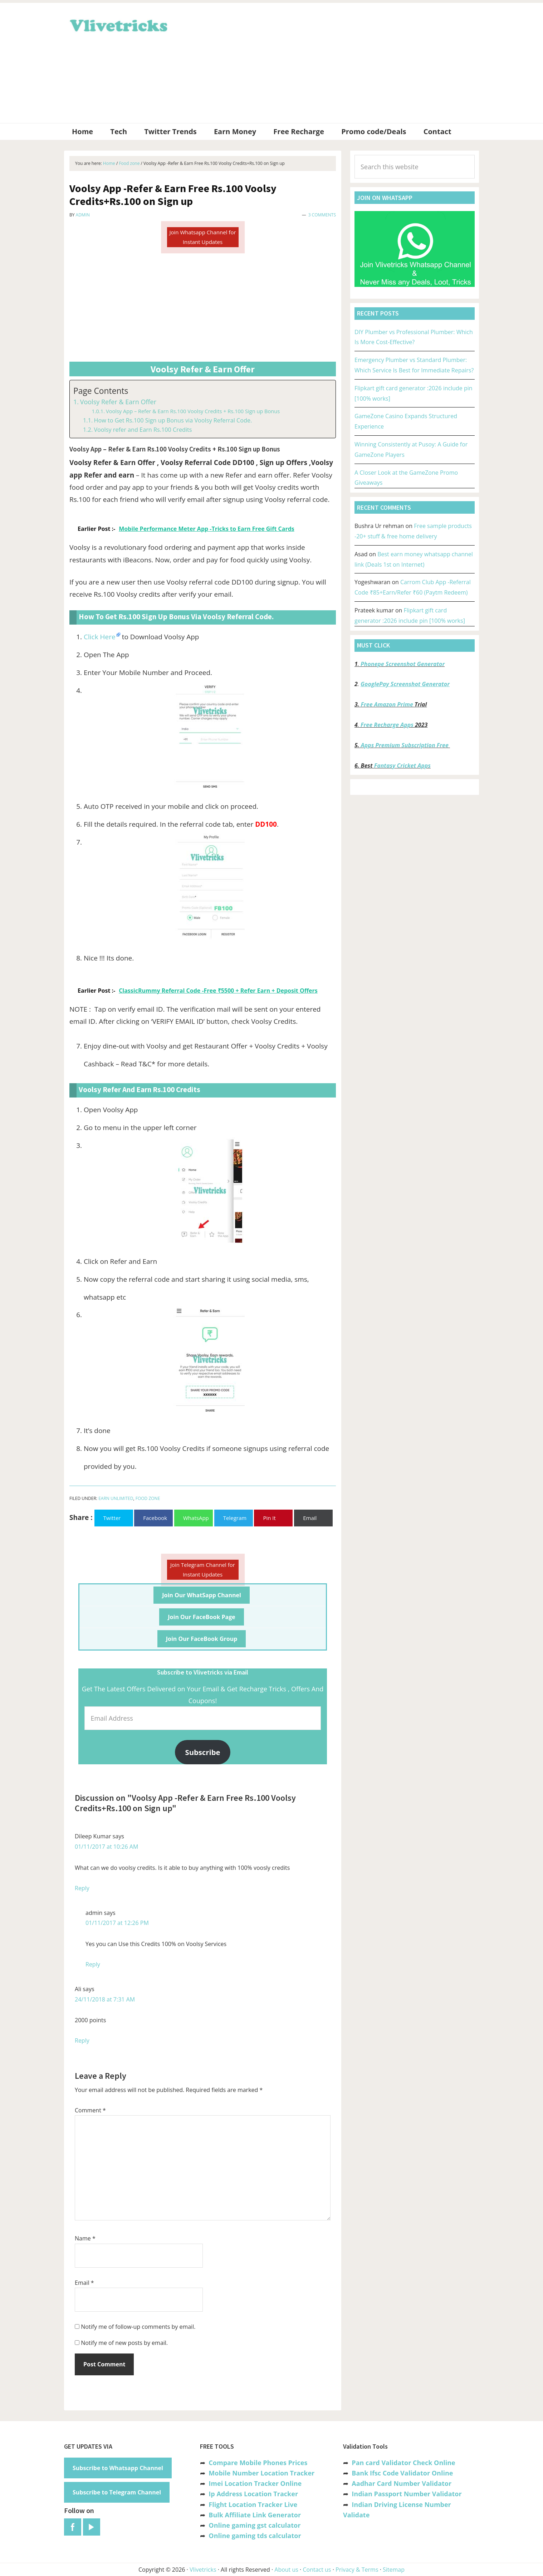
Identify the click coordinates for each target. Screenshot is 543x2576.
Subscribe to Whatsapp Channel (118, 2468)
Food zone (148, 1498)
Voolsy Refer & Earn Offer (118, 401)
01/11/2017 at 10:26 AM (106, 1847)
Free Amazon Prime (387, 704)
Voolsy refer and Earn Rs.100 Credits (143, 430)
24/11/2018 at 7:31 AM (105, 1999)
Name (85, 2238)
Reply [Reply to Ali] (82, 2040)
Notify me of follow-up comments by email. (138, 2327)
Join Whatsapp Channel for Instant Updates (202, 237)
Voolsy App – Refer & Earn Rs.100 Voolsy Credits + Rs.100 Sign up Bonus (193, 411)
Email (84, 2283)
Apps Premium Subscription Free (405, 745)
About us (286, 2569)
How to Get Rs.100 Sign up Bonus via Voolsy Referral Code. (173, 420)
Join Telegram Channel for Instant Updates (202, 1569)
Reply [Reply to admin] (92, 1964)
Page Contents (100, 390)
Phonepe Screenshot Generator (403, 664)
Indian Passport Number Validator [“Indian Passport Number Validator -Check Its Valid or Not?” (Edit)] (406, 2493)
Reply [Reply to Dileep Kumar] (82, 1888)
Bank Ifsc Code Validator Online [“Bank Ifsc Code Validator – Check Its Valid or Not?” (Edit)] (402, 2473)
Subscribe (202, 1752)
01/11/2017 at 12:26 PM (117, 1923)
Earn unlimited (115, 1498)
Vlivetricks (117, 24)
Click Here (100, 636)
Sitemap (394, 2569)
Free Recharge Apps (387, 725)
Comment (90, 2110)
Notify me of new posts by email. (124, 2343)
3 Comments (322, 215)
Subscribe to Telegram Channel (117, 2492)
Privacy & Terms (357, 2569)
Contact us (317, 2569)
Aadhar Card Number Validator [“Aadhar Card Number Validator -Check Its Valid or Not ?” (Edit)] (401, 2483)
